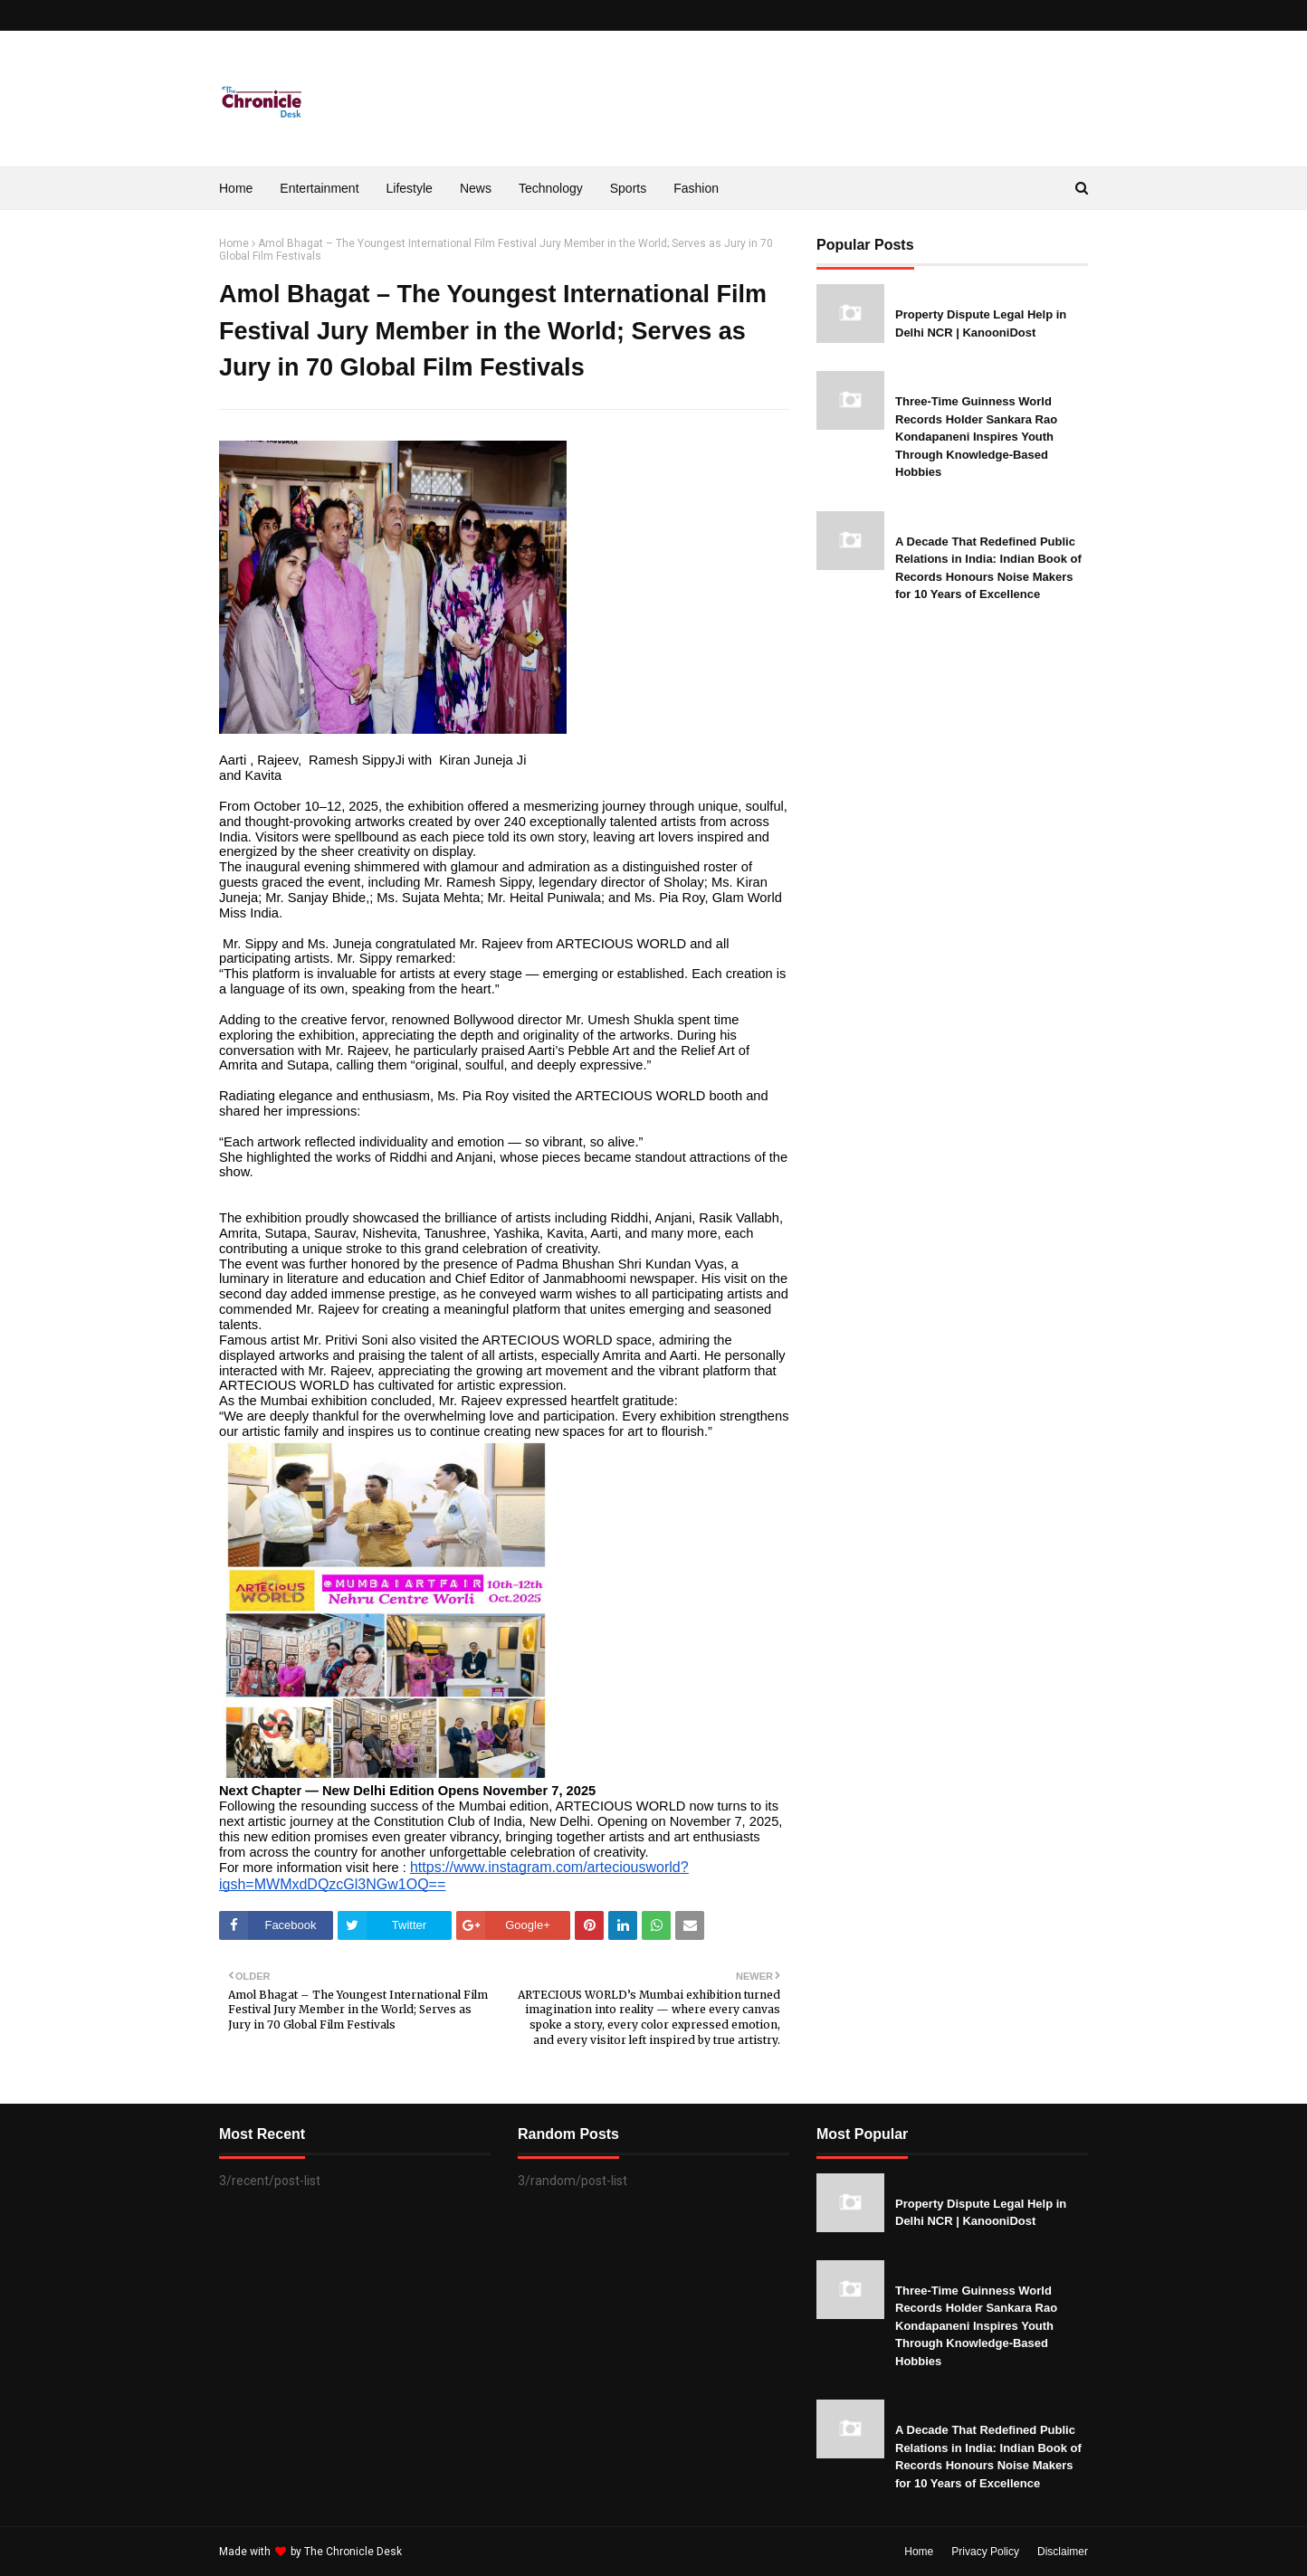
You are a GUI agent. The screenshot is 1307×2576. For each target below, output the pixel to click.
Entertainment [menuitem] (319, 188)
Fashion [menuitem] (696, 188)
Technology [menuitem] (551, 188)
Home (234, 243)
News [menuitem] (475, 188)
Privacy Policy (985, 2551)
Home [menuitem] (236, 188)
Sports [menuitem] (628, 188)
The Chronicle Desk (353, 2551)
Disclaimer (1062, 2551)
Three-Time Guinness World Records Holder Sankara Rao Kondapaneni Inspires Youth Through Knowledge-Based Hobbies (976, 436)
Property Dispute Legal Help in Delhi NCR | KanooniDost (980, 323)
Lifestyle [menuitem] (409, 188)
